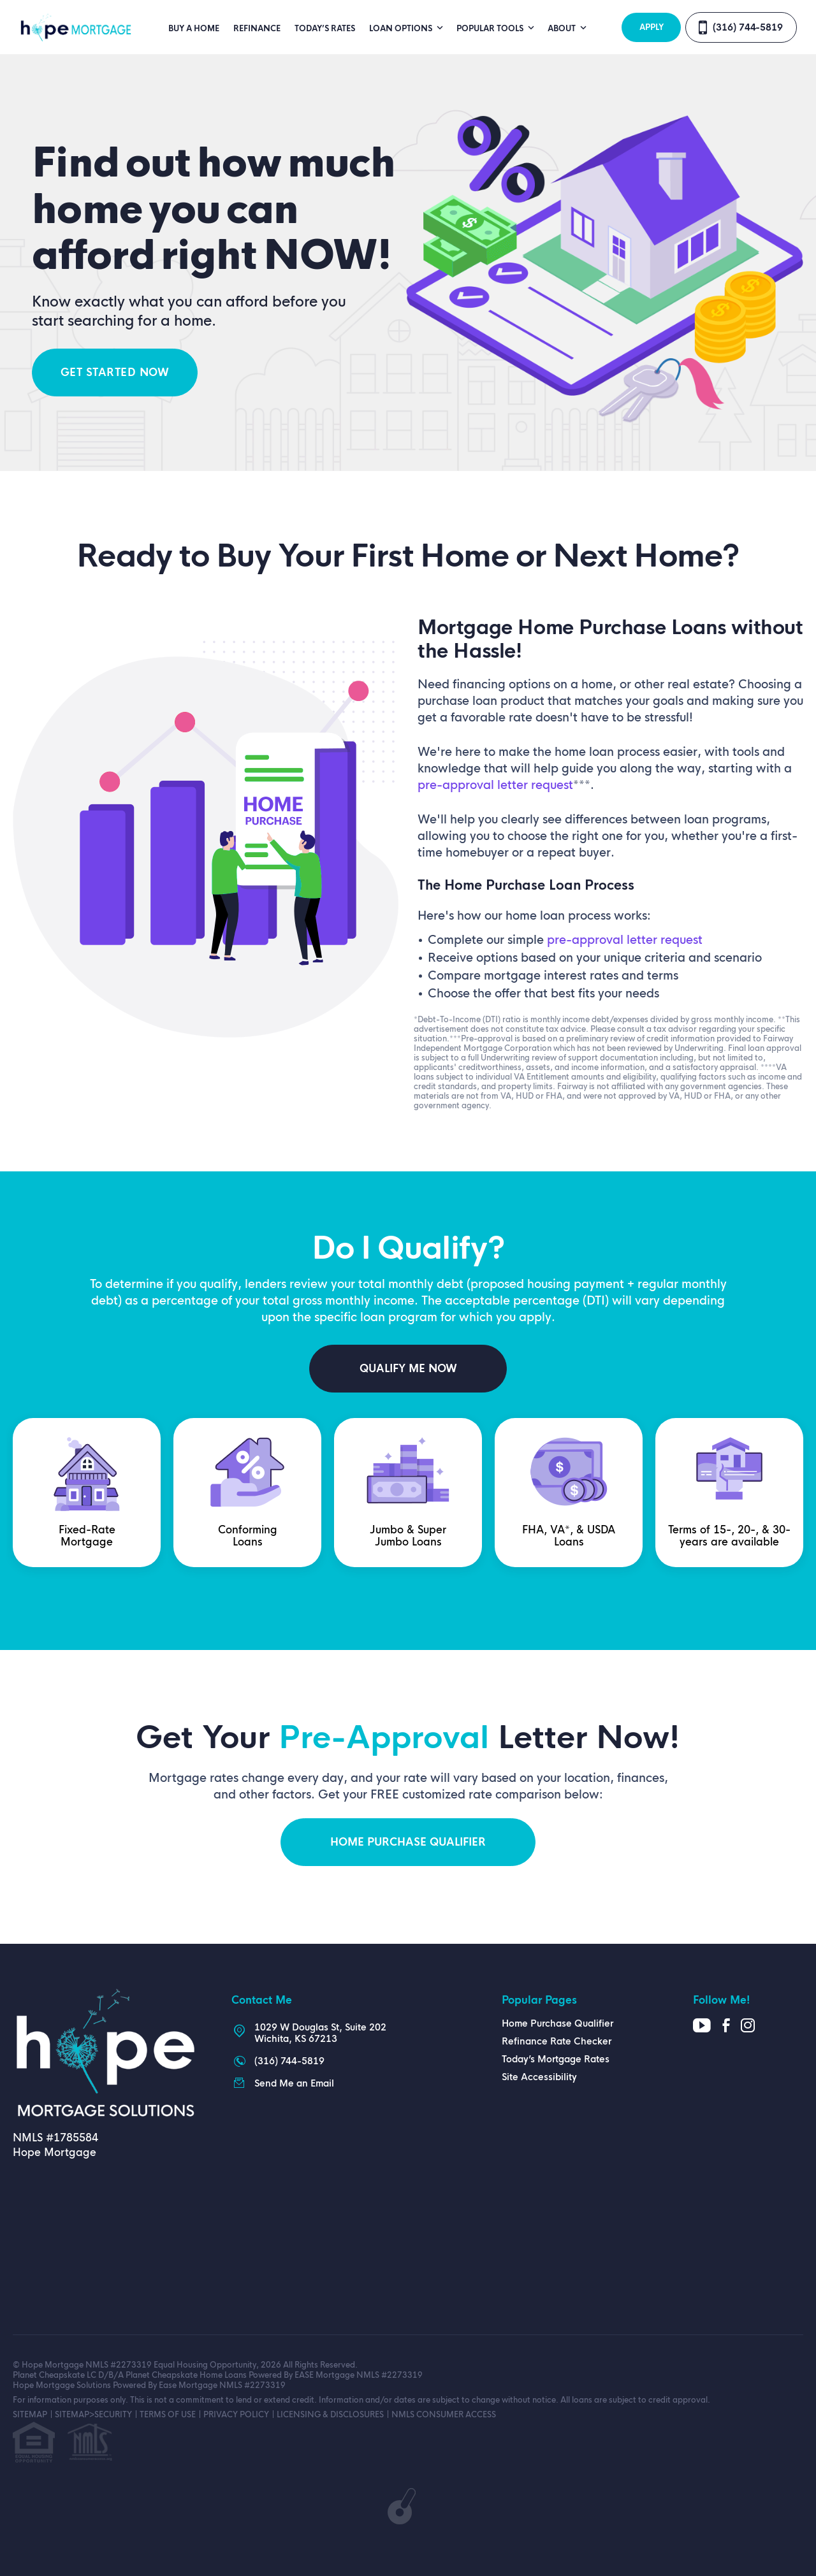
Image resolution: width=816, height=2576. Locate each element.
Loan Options (401, 29)
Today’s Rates (325, 29)
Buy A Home (193, 29)
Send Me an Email (294, 2083)
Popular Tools (490, 29)
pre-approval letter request (495, 785)
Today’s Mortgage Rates (555, 2059)
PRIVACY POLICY (236, 2415)
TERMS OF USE (168, 2415)
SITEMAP (30, 2415)
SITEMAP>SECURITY (93, 2415)
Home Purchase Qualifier (557, 2023)
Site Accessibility (539, 2077)
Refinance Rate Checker (556, 2041)
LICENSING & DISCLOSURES (330, 2415)
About (563, 29)
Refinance (256, 29)
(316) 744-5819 (748, 27)
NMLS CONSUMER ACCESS (443, 2415)
